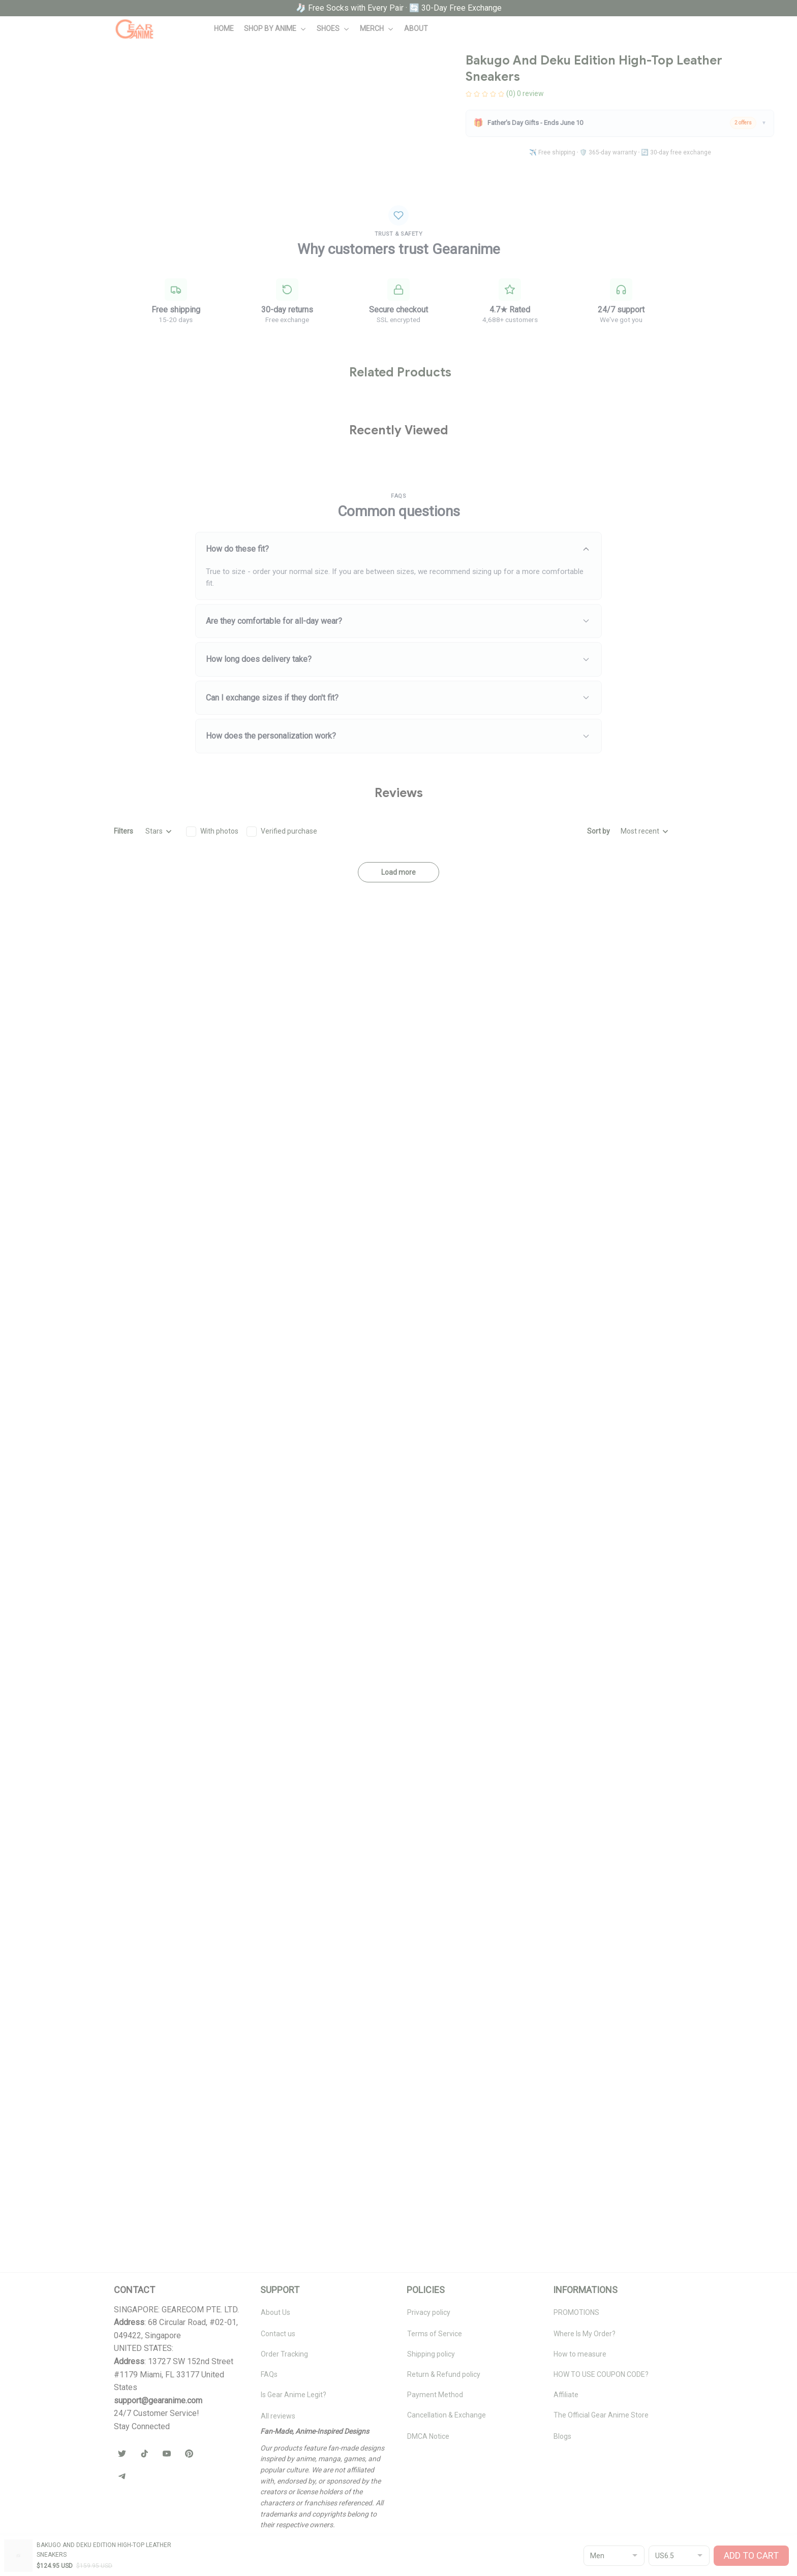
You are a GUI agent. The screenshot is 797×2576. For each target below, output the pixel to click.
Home (32, 55)
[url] (158, 2400)
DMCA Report (136, 2551)
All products (71, 55)
